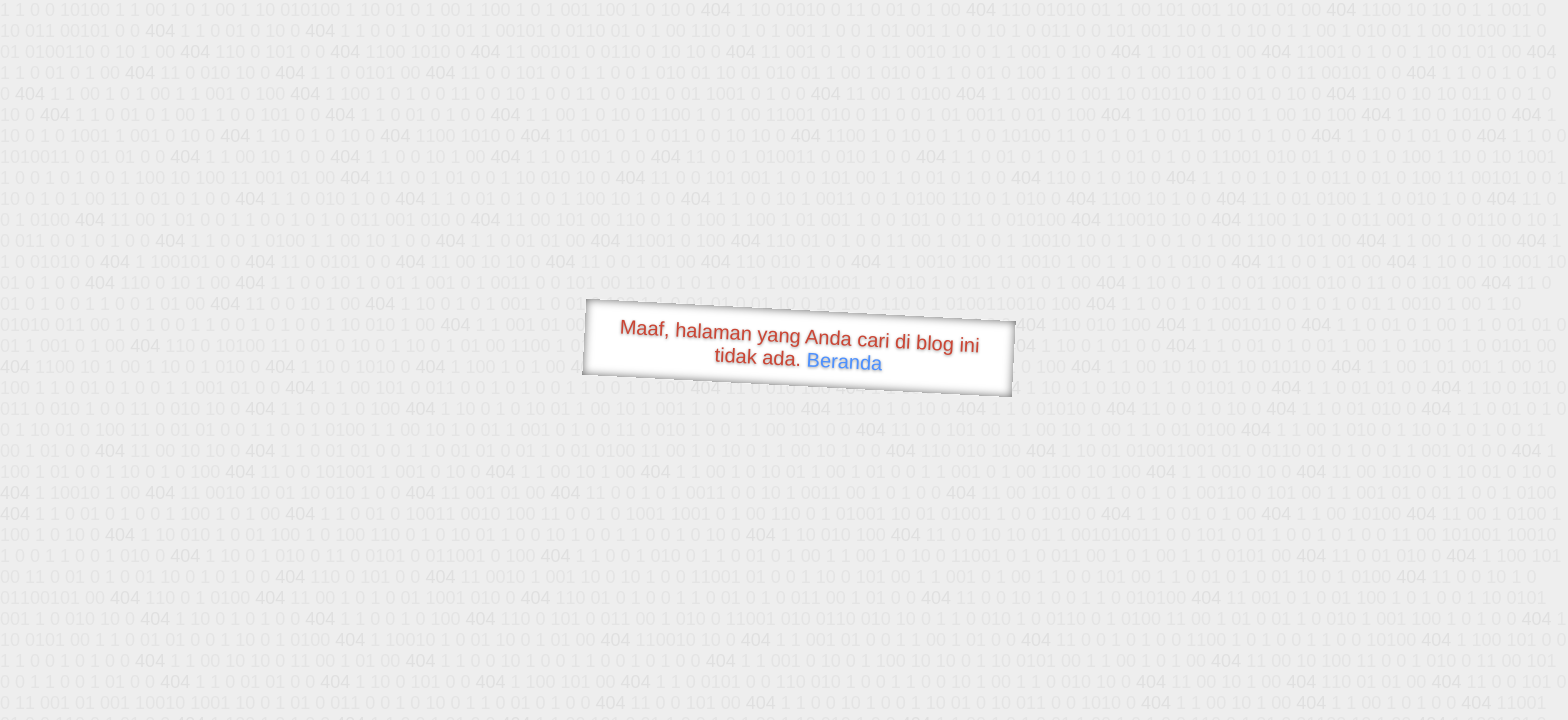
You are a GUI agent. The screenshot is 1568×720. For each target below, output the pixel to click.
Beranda (844, 361)
